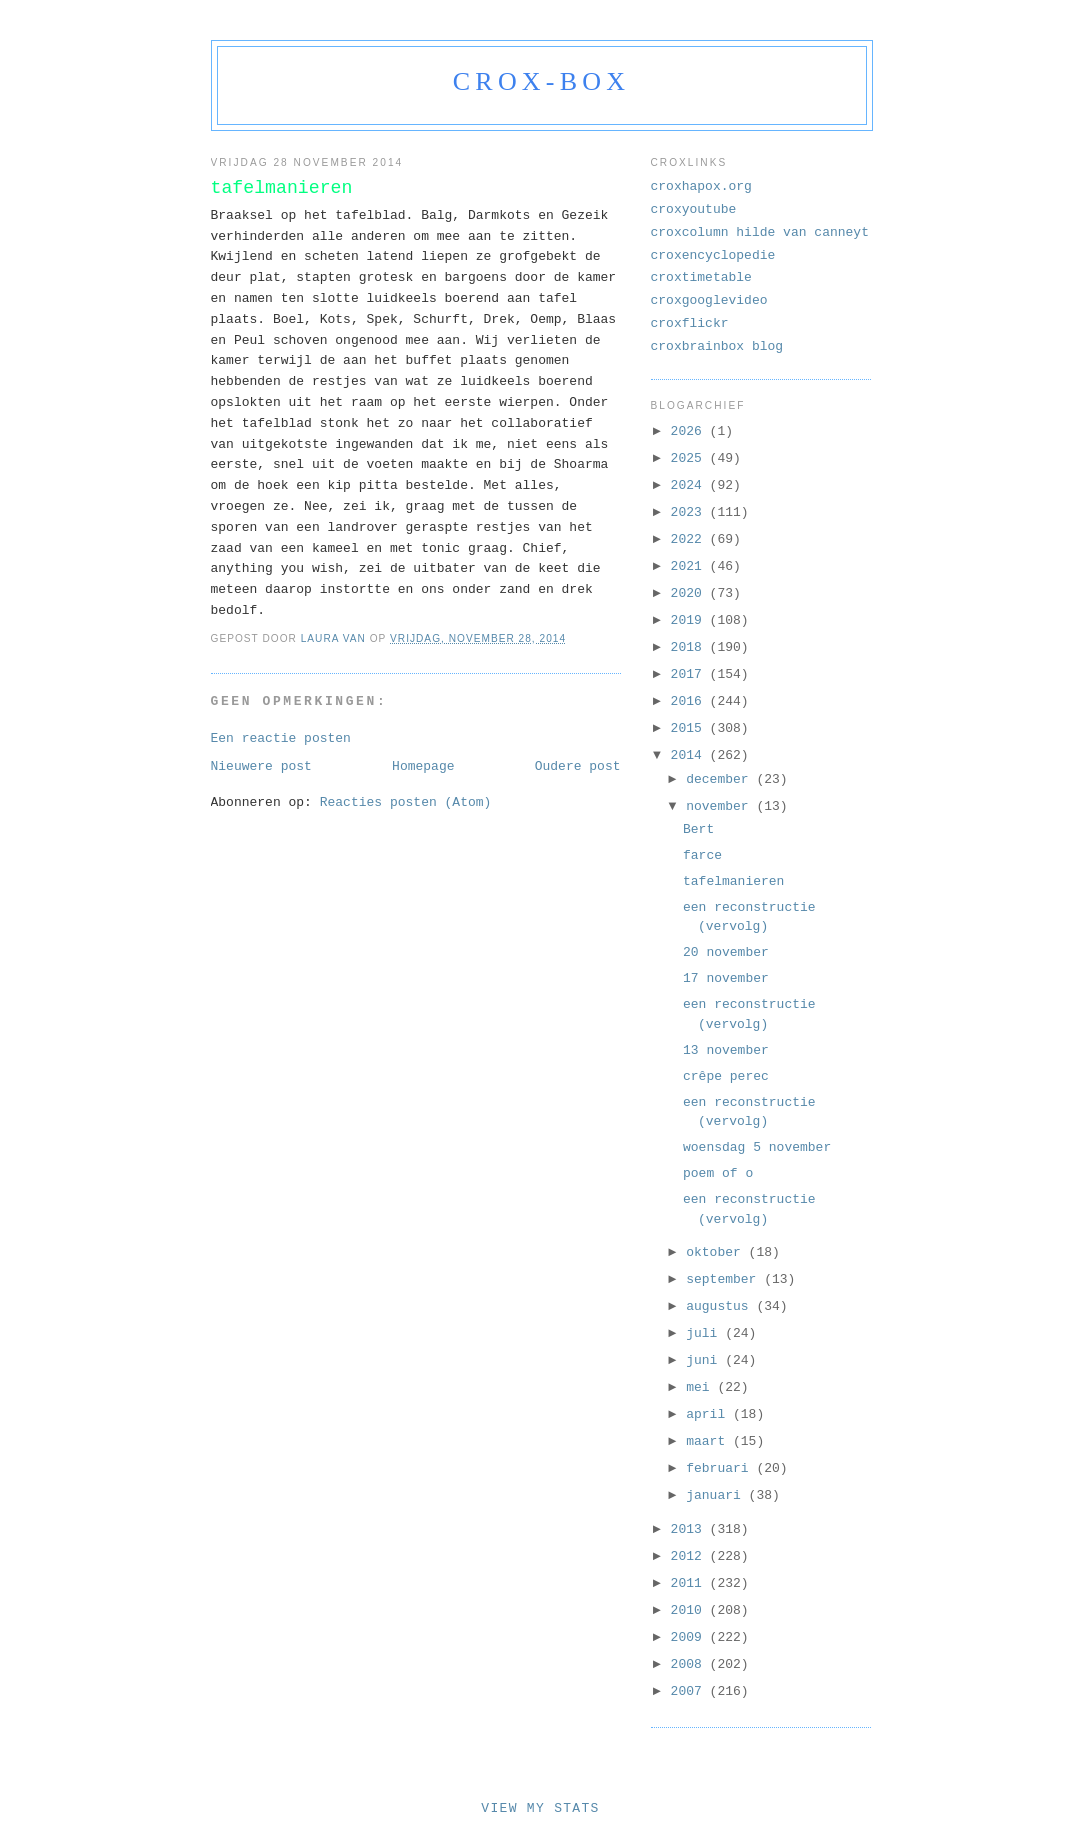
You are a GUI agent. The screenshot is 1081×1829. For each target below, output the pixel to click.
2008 (690, 1664)
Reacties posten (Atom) (406, 802)
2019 (690, 620)
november (721, 806)
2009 (690, 1637)
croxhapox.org (701, 186)
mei (701, 1387)
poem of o (718, 1173)
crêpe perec (726, 1076)
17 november (726, 978)
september (725, 1279)
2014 (690, 755)
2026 (690, 431)
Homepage (423, 766)
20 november (726, 952)
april (709, 1414)
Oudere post (578, 766)
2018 (690, 647)
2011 (690, 1583)
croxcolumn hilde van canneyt (760, 232)
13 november (726, 1050)
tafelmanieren (733, 881)
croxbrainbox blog (717, 346)
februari (721, 1468)
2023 (690, 512)
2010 (690, 1610)
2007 (690, 1691)
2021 (690, 566)
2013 (690, 1529)
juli (705, 1333)
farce (702, 855)
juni (705, 1360)
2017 (690, 674)
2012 (690, 1556)
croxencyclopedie (713, 255)
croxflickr (690, 323)
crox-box (541, 81)
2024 (690, 485)
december (721, 779)
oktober (717, 1252)
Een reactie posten (281, 738)
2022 (690, 539)
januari (717, 1495)
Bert (698, 829)
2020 (690, 593)
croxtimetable (701, 277)
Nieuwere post (261, 766)
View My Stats (540, 1808)
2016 (690, 701)
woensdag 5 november (757, 1147)
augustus (721, 1306)
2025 (690, 458)
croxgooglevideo (709, 300)
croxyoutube (694, 209)
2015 (690, 728)
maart (709, 1441)
